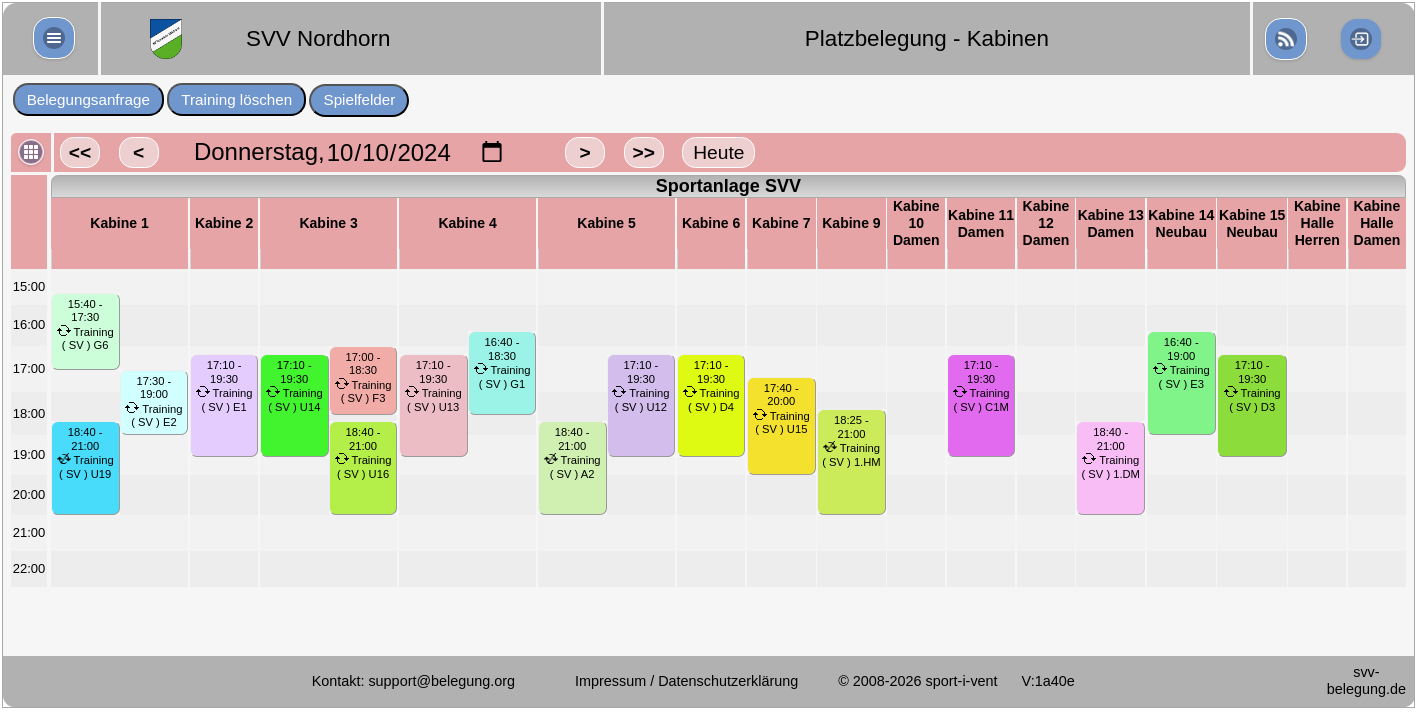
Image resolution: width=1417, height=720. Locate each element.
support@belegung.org (441, 681)
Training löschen (236, 99)
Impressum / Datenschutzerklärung (686, 681)
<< (80, 152)
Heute (718, 152)
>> (643, 152)
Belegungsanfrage (88, 99)
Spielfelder (360, 99)
